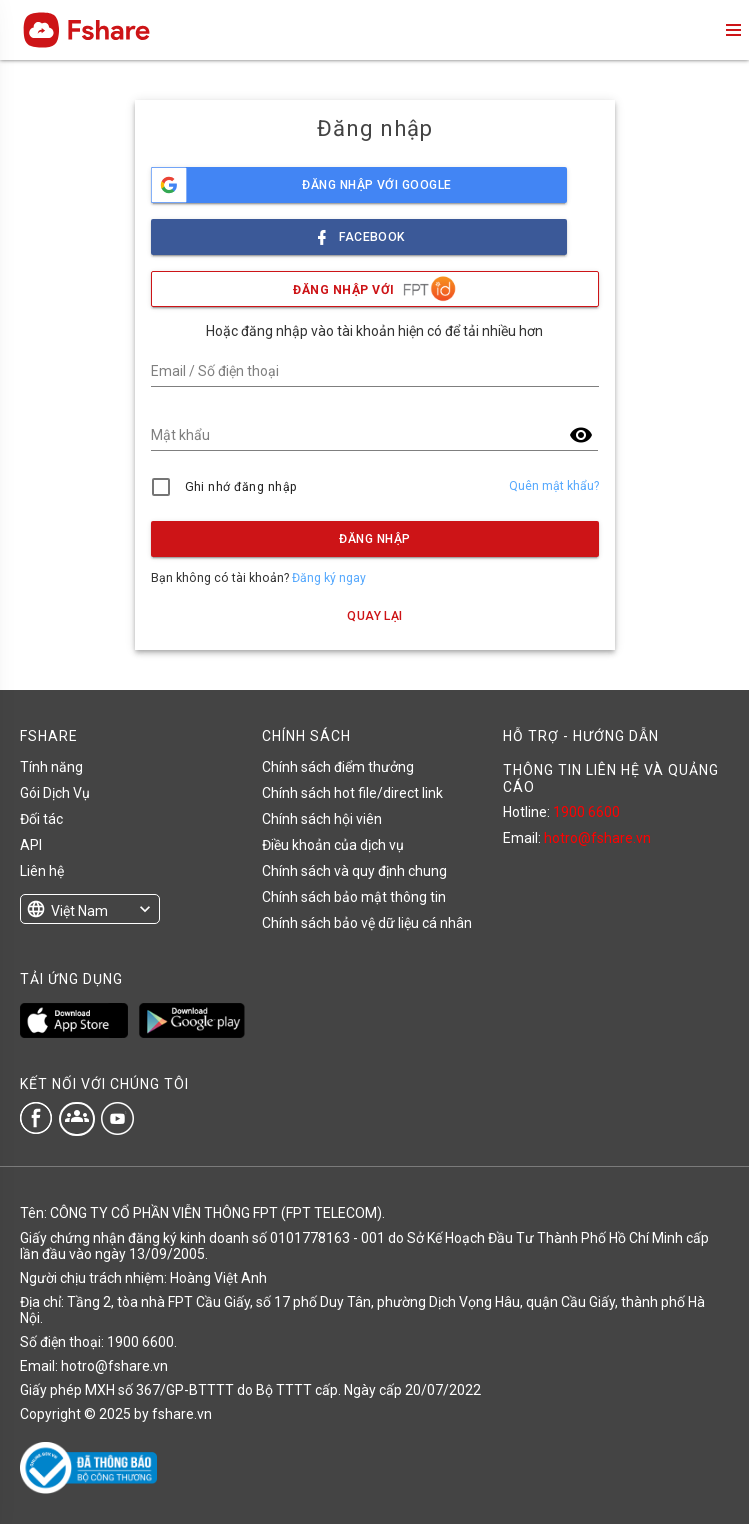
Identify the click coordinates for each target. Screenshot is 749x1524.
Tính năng (51, 767)
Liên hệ (42, 871)
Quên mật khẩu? (554, 486)
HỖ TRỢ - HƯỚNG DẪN (581, 736)
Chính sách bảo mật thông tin (354, 897)
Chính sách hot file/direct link (352, 793)
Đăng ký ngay (329, 578)
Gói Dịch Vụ (55, 793)
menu (732, 30)
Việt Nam (79, 911)
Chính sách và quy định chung (354, 871)
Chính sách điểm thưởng (338, 767)
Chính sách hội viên (322, 819)
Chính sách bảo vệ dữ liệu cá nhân (367, 923)
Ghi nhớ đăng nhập (241, 487)
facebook (359, 231)
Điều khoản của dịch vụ (333, 845)
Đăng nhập (374, 539)
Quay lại (375, 616)
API (31, 845)
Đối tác (41, 819)
